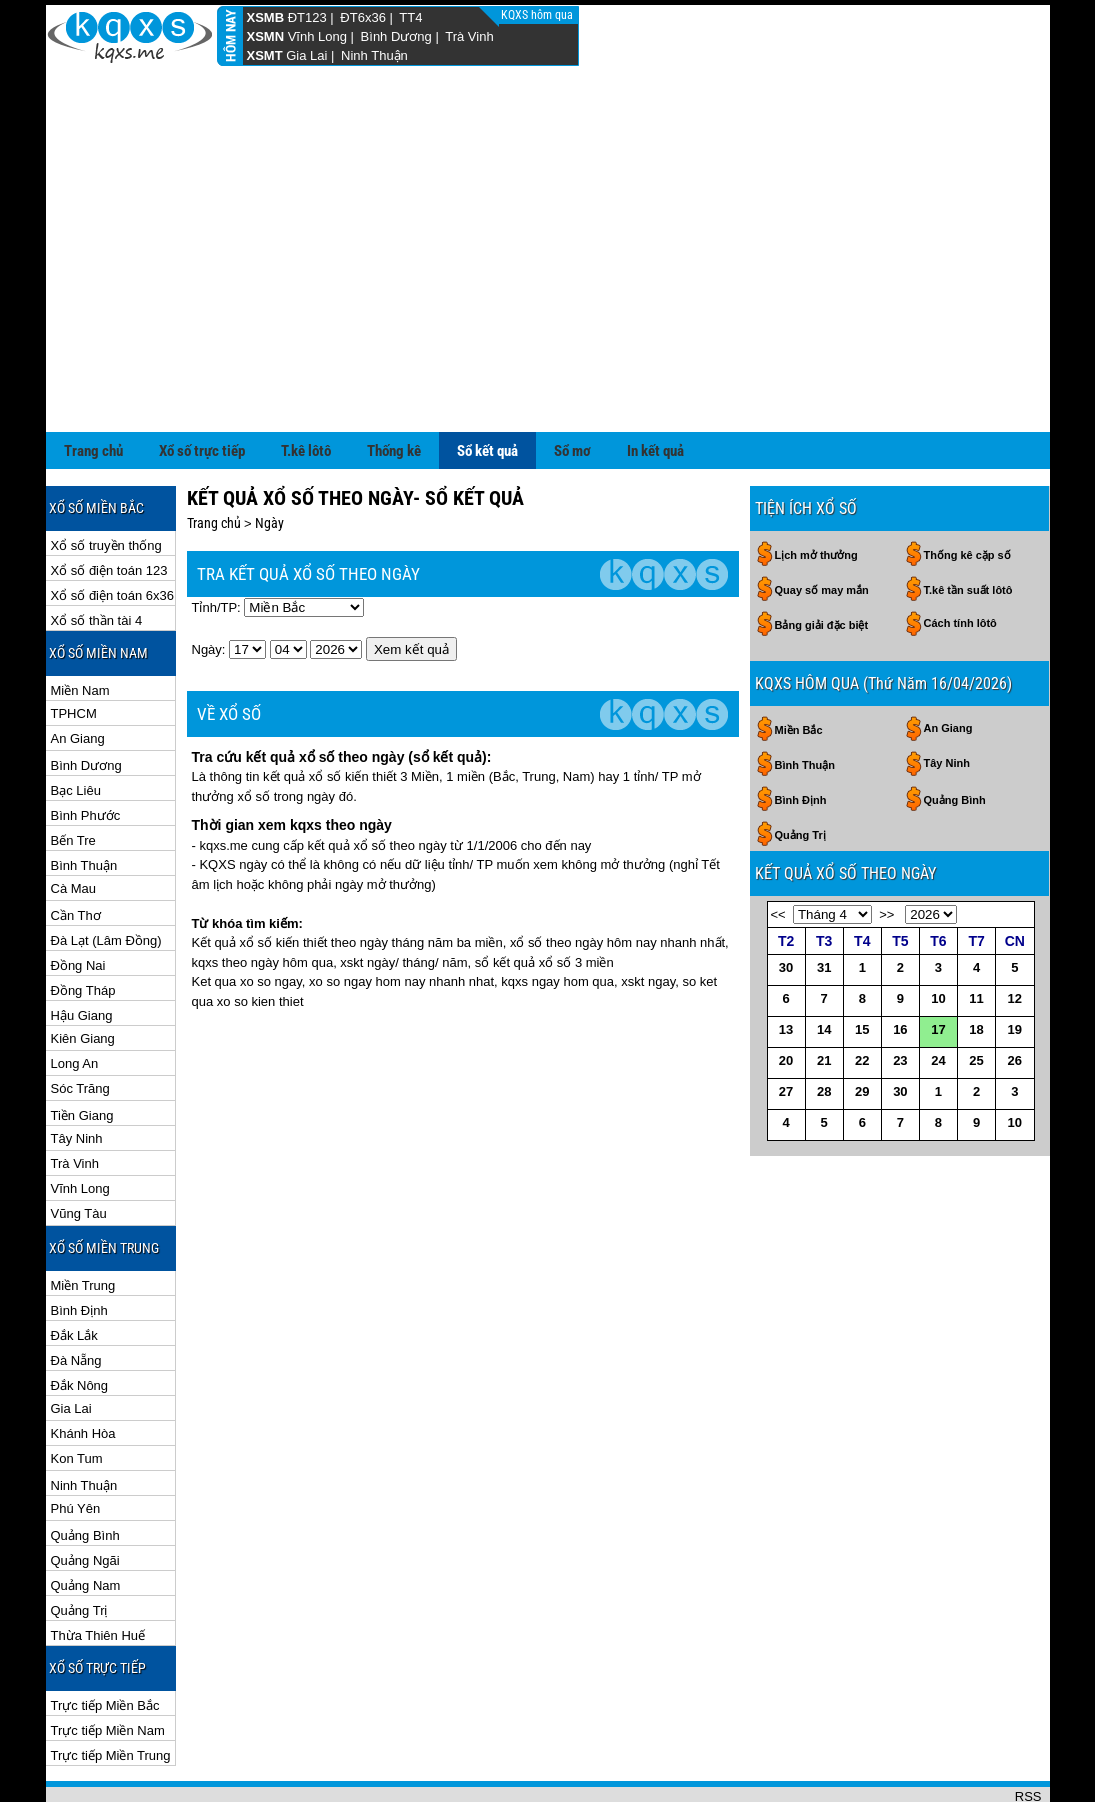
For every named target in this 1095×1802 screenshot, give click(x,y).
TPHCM (74, 648)
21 (824, 995)
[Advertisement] (548, 217)
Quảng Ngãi (85, 1495)
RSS (1028, 1731)
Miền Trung (83, 1220)
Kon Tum (77, 1393)
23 (900, 995)
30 (786, 902)
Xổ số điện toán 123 (109, 505)
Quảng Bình (85, 1470)
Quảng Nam (86, 1520)
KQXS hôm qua (538, 15)
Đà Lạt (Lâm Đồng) (106, 875)
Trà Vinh (469, 36)
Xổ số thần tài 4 (97, 555)
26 (1015, 995)
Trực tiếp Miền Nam (108, 1665)
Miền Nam (80, 625)
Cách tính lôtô (960, 558)
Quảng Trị (79, 1545)
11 (976, 933)
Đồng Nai (78, 900)
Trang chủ (93, 386)
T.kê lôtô (306, 386)
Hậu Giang (82, 950)
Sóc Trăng (80, 1023)
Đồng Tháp (83, 925)
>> (886, 849)
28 (824, 1026)
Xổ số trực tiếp (202, 386)
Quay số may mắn (822, 525)
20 (786, 995)
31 (824, 902)
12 (1015, 933)
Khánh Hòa (83, 1368)
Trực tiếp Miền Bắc (105, 1640)
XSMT (265, 55)
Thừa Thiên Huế (98, 1570)
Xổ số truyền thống (106, 480)
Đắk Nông (80, 1320)
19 (1015, 964)
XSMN (266, 36)
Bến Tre (73, 775)
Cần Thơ (76, 850)
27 (786, 1026)
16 (900, 964)
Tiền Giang (82, 1050)
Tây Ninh (77, 1073)
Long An (75, 998)
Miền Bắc (799, 665)
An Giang (78, 673)
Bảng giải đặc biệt (822, 560)
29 (862, 1026)
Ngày (269, 458)
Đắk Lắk (74, 1270)
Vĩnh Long (317, 36)
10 (938, 933)
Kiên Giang (83, 973)
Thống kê (394, 386)
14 (824, 964)
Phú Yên (76, 1443)
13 (786, 964)
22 (862, 995)
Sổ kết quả (487, 386)
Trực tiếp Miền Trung (111, 1690)
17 (938, 964)
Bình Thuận (84, 800)
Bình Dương (396, 36)
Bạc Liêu (76, 725)
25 (976, 995)
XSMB (266, 17)
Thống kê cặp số (967, 490)
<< (778, 849)
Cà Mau (74, 823)
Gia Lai (306, 55)
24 (938, 995)
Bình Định (79, 1245)
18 (976, 964)
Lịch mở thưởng (816, 490)
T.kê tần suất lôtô (968, 525)
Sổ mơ (572, 386)
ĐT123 (307, 17)
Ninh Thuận (374, 55)
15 (862, 964)
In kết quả (655, 386)
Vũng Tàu (79, 1148)
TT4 (410, 17)
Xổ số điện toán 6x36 (112, 530)
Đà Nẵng (76, 1295)
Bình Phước (86, 750)
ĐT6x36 (363, 17)
